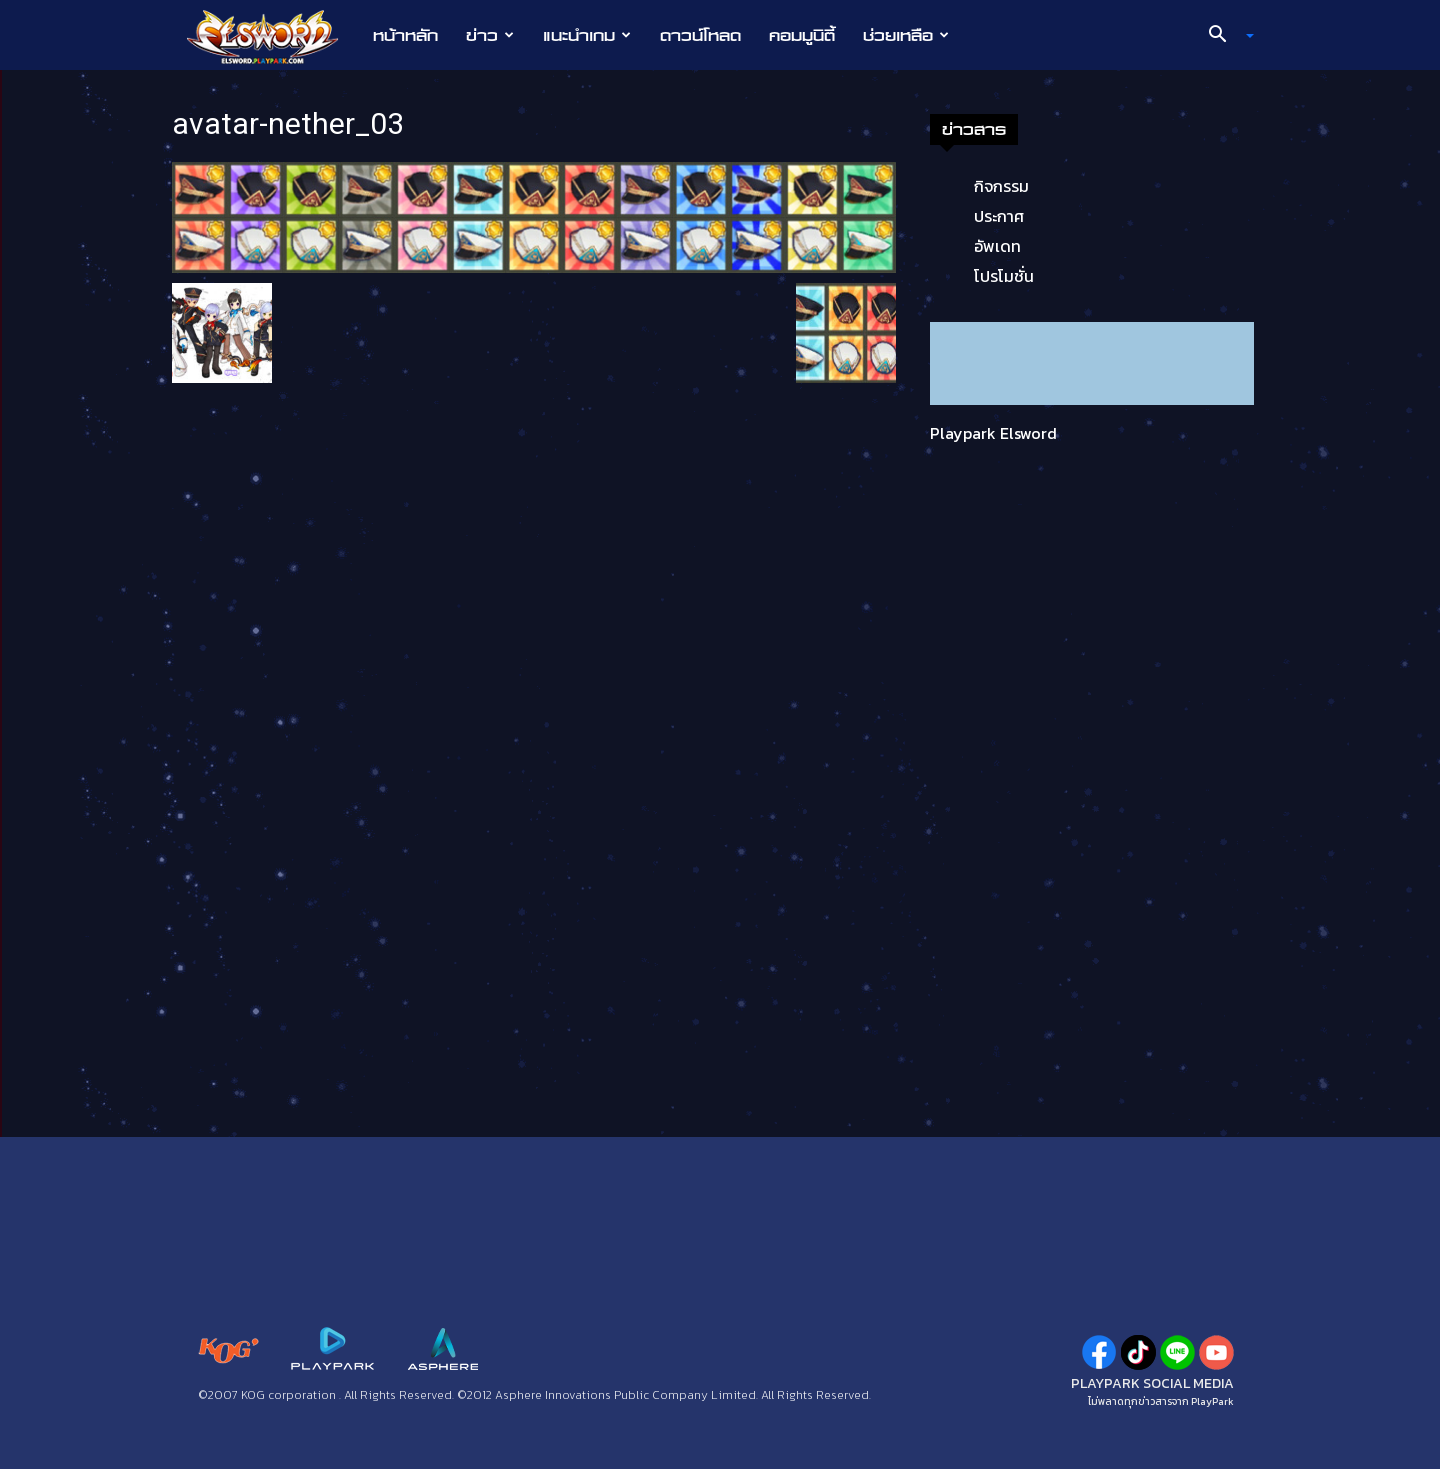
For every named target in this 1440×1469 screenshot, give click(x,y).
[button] (1224, 36)
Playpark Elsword (993, 433)
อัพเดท (997, 246)
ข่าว (490, 35)
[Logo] (272, 36)
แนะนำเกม (587, 35)
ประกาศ (999, 216)
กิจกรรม (1001, 186)
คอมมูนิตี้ (802, 35)
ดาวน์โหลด (700, 35)
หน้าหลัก (405, 35)
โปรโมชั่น (1004, 276)
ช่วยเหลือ (906, 35)
